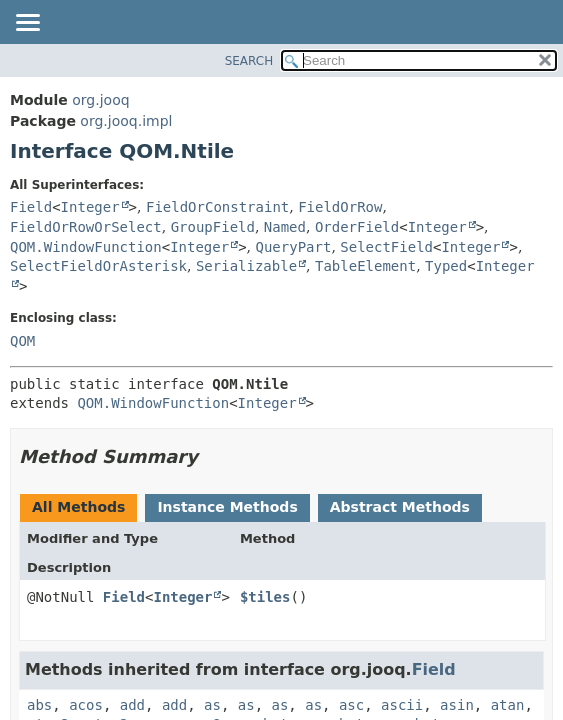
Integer (90, 207)
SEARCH (249, 61)
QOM (22, 341)
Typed (446, 266)
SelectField (386, 247)
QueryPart (294, 247)
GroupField (213, 227)
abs (39, 705)
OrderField (357, 227)
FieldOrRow (340, 207)
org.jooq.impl (126, 121)
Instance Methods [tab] (227, 507)
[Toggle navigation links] (27, 24)
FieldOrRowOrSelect (86, 227)
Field (31, 207)
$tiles (265, 597)
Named (285, 227)
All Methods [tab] (78, 507)
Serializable (246, 266)
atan (508, 705)
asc (351, 705)
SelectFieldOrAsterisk (98, 266)
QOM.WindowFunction (86, 247)
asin (457, 705)
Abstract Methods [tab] (400, 507)
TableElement (365, 266)
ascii (402, 705)
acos (86, 705)
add (132, 705)
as (212, 705)
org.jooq (100, 100)
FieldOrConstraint (217, 207)
